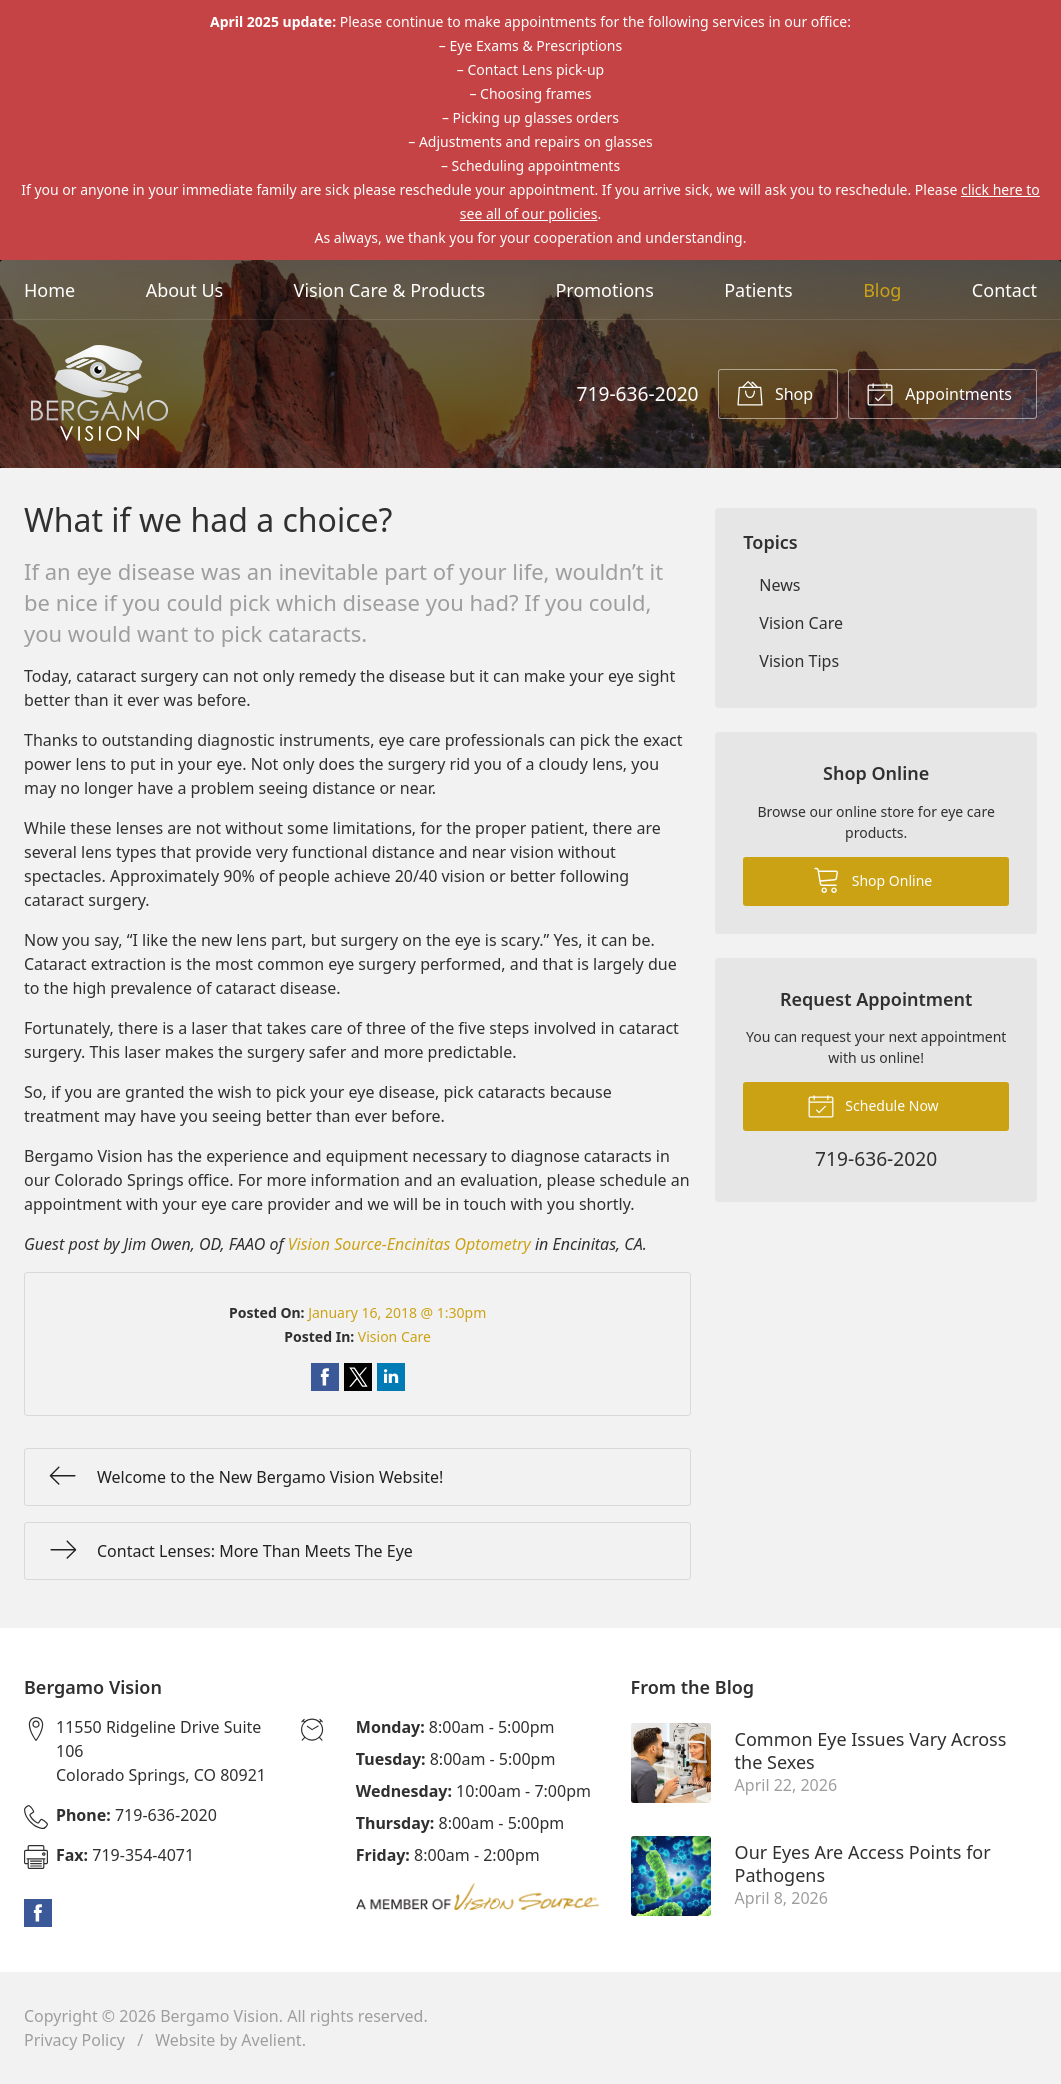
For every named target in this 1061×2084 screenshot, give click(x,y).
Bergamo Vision (219, 2016)
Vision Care (394, 1336)
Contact (1004, 290)
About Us (185, 290)
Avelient (271, 2040)
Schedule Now (873, 1105)
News (779, 585)
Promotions (604, 290)
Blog (882, 290)
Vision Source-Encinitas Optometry (409, 1244)
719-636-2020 (637, 393)
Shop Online (872, 879)
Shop (774, 393)
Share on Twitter (358, 1377)
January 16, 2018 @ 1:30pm (397, 1312)
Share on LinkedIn (391, 1377)
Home (49, 290)
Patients (758, 290)
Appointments (939, 393)
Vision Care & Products (389, 290)
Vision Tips (799, 661)
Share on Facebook (325, 1377)
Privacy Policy (74, 2040)
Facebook (38, 1913)
